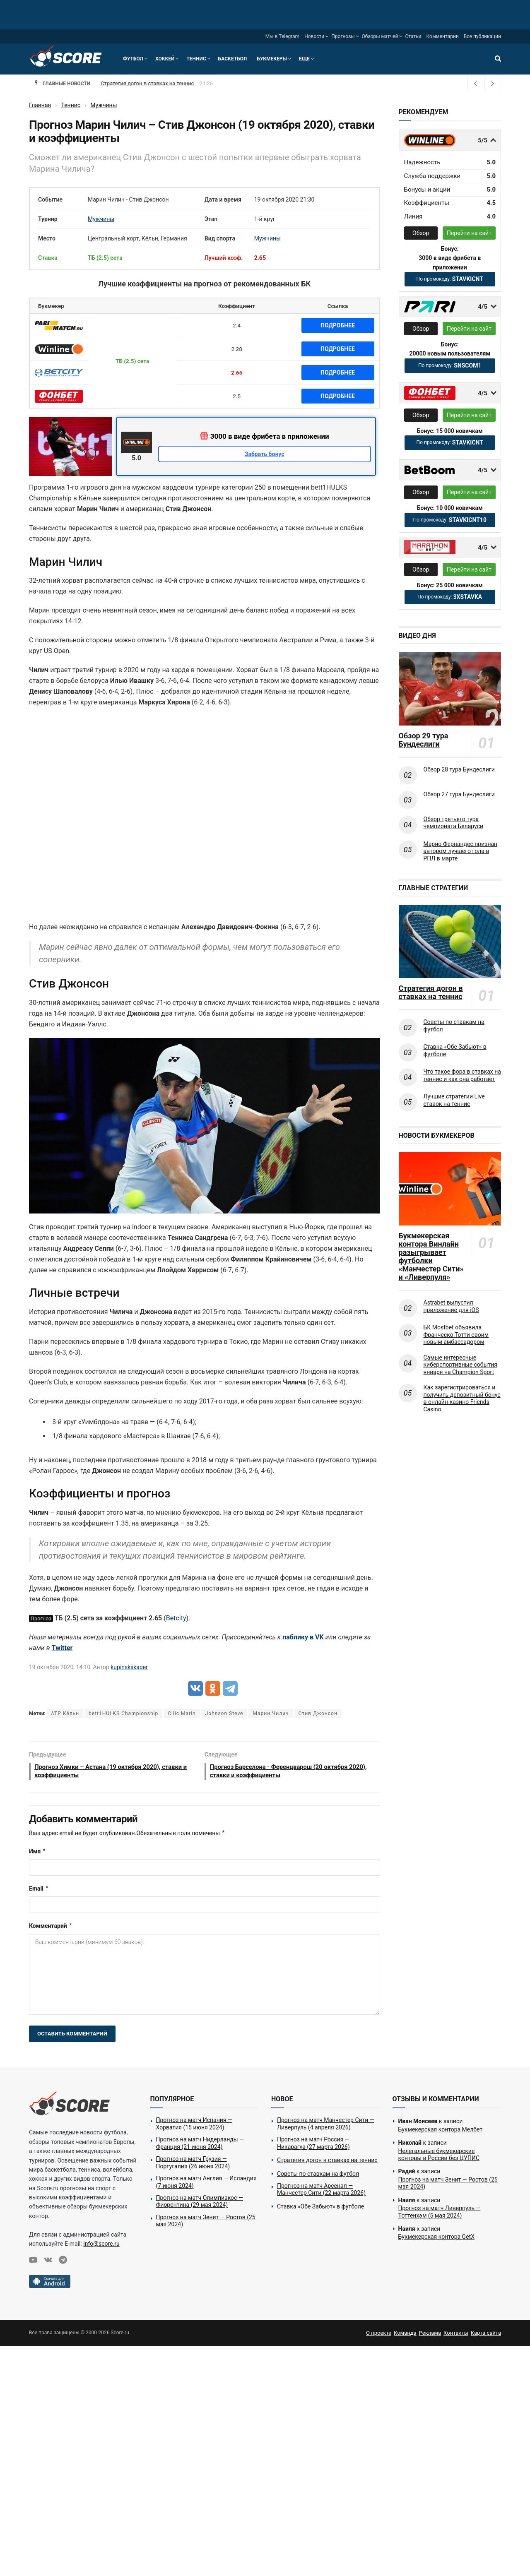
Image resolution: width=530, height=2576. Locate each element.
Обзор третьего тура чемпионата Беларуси (454, 823)
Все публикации (482, 36)
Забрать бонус (264, 454)
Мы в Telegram (282, 36)
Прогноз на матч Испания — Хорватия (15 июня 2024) (194, 2126)
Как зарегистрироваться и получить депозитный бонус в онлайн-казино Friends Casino (462, 1398)
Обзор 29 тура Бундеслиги (423, 740)
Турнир (48, 219)
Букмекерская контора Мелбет (440, 2132)
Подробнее (337, 325)
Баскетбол (232, 59)
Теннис (196, 59)
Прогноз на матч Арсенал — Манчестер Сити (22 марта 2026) (321, 2192)
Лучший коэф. (224, 258)
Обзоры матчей (380, 36)
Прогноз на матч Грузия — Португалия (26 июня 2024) (193, 2165)
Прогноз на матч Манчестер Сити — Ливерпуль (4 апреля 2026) (325, 2126)
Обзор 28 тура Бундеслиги (459, 769)
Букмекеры (272, 59)
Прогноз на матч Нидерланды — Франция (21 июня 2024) (200, 2146)
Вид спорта (220, 238)
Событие (50, 199)
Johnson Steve (224, 1713)
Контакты (455, 2335)
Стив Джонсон (318, 1713)
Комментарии (442, 36)
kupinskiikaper (129, 1667)
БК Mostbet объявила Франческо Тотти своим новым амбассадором (456, 1334)
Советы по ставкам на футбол (454, 1026)
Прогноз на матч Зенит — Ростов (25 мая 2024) (205, 2223)
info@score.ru (101, 2246)
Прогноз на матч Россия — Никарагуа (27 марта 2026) (169, 83)
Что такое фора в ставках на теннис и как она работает (462, 1075)
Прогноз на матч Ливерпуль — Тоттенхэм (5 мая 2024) (439, 2214)
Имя (37, 1853)
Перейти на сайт (469, 233)
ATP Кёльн (65, 1713)
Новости (314, 36)
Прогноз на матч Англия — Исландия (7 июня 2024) (206, 2184)
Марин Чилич (271, 1713)
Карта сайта (486, 2335)
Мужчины (101, 219)
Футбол (133, 59)
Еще (304, 59)
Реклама (430, 2335)
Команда (405, 2335)
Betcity (176, 1618)
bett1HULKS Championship (123, 1713)
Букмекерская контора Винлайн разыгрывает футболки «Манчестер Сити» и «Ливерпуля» (431, 1256)
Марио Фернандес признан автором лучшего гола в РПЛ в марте (461, 851)
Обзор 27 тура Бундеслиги (459, 794)
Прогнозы (342, 36)
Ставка (48, 258)
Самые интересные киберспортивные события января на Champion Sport (460, 1364)
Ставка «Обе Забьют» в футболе (455, 1050)
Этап (211, 219)
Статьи (413, 36)
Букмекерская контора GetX (436, 2239)
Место (46, 238)
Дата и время (223, 199)
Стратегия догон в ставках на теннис (431, 992)
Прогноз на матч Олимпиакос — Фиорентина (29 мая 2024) (199, 2204)
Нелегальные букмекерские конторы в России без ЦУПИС (439, 2157)
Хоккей (164, 59)
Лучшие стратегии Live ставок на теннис (454, 1100)
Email (39, 1891)
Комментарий (50, 1928)
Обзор (420, 233)
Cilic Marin (181, 1713)
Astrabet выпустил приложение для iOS (451, 1306)
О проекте (378, 2335)
